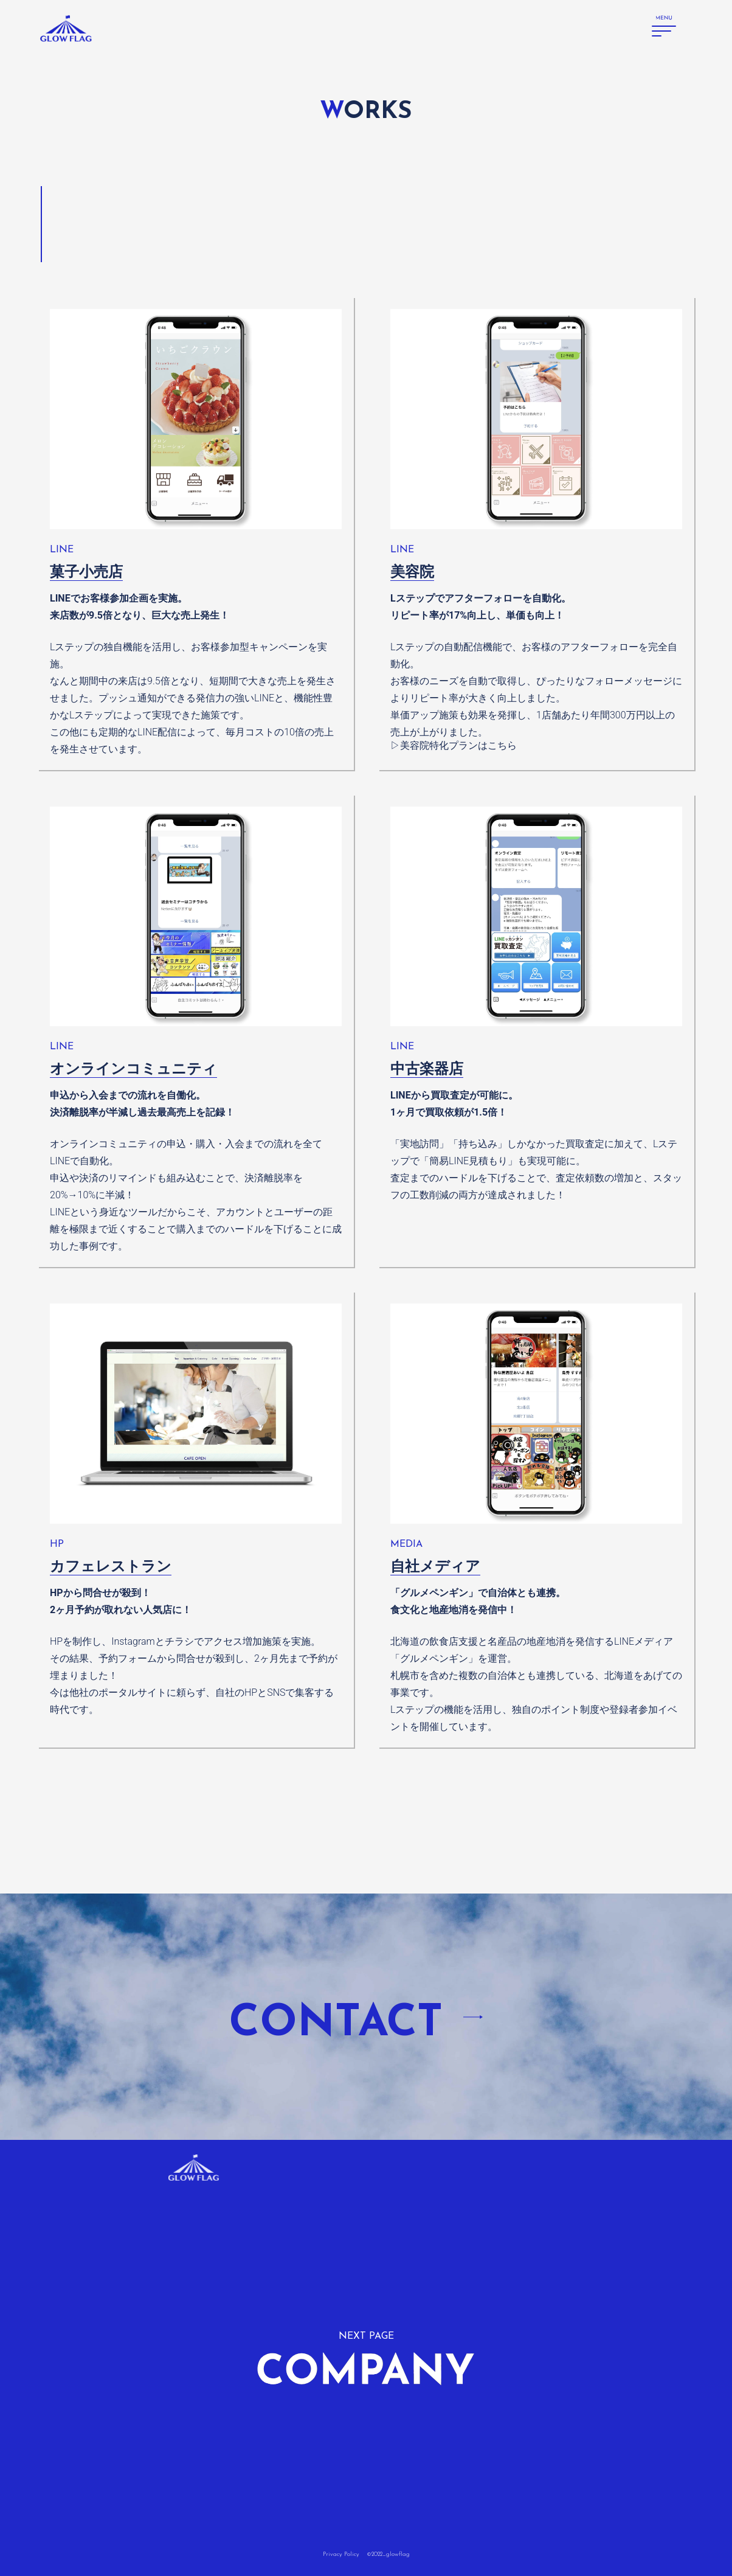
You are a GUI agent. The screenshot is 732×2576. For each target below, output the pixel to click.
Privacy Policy (341, 2554)
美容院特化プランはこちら (458, 745)
